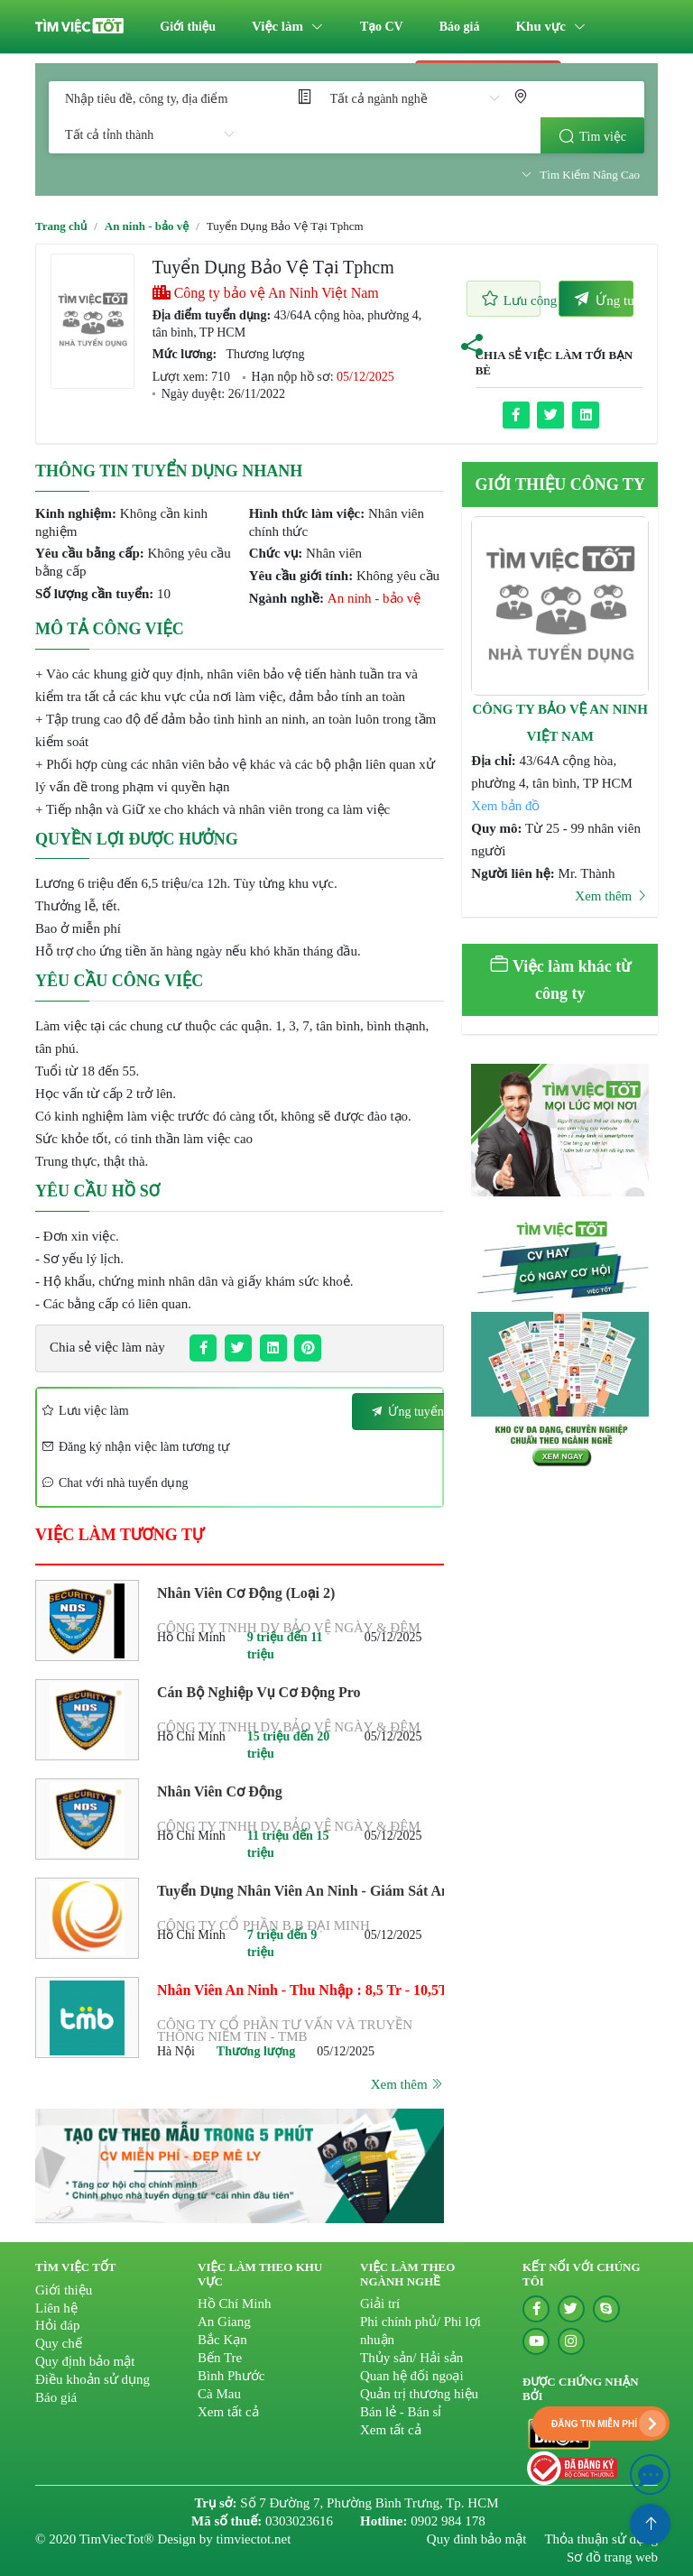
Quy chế (58, 2343)
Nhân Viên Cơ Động (219, 1791)
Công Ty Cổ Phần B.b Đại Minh (263, 1926)
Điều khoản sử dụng (92, 2379)
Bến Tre (220, 2357)
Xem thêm (408, 2084)
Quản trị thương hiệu (419, 2394)
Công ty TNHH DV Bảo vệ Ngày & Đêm (288, 1628)
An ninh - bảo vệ (147, 226)
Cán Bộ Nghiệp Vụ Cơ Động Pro (258, 1692)
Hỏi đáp (57, 2325)
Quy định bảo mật (84, 2361)
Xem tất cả (228, 2412)
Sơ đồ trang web (612, 2557)
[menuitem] (188, 26)
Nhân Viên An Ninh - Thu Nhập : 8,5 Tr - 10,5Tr (300, 1990)
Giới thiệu (188, 26)
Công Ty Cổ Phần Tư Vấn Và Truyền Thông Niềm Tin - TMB (284, 2031)
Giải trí (380, 2303)
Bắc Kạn (222, 2339)
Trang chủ (61, 226)
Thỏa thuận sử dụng (601, 2539)
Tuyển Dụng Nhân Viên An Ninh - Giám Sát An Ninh (300, 1888)
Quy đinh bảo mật (477, 2539)
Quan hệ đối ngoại (412, 2375)
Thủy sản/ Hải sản (411, 2357)
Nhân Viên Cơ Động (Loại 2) (246, 1593)
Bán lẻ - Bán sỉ (400, 2412)
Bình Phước (231, 2375)
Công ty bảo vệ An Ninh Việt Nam (265, 292)
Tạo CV (381, 26)
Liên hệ (56, 2308)
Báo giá (459, 26)
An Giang (224, 2321)
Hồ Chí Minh (235, 2303)
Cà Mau (219, 2394)
